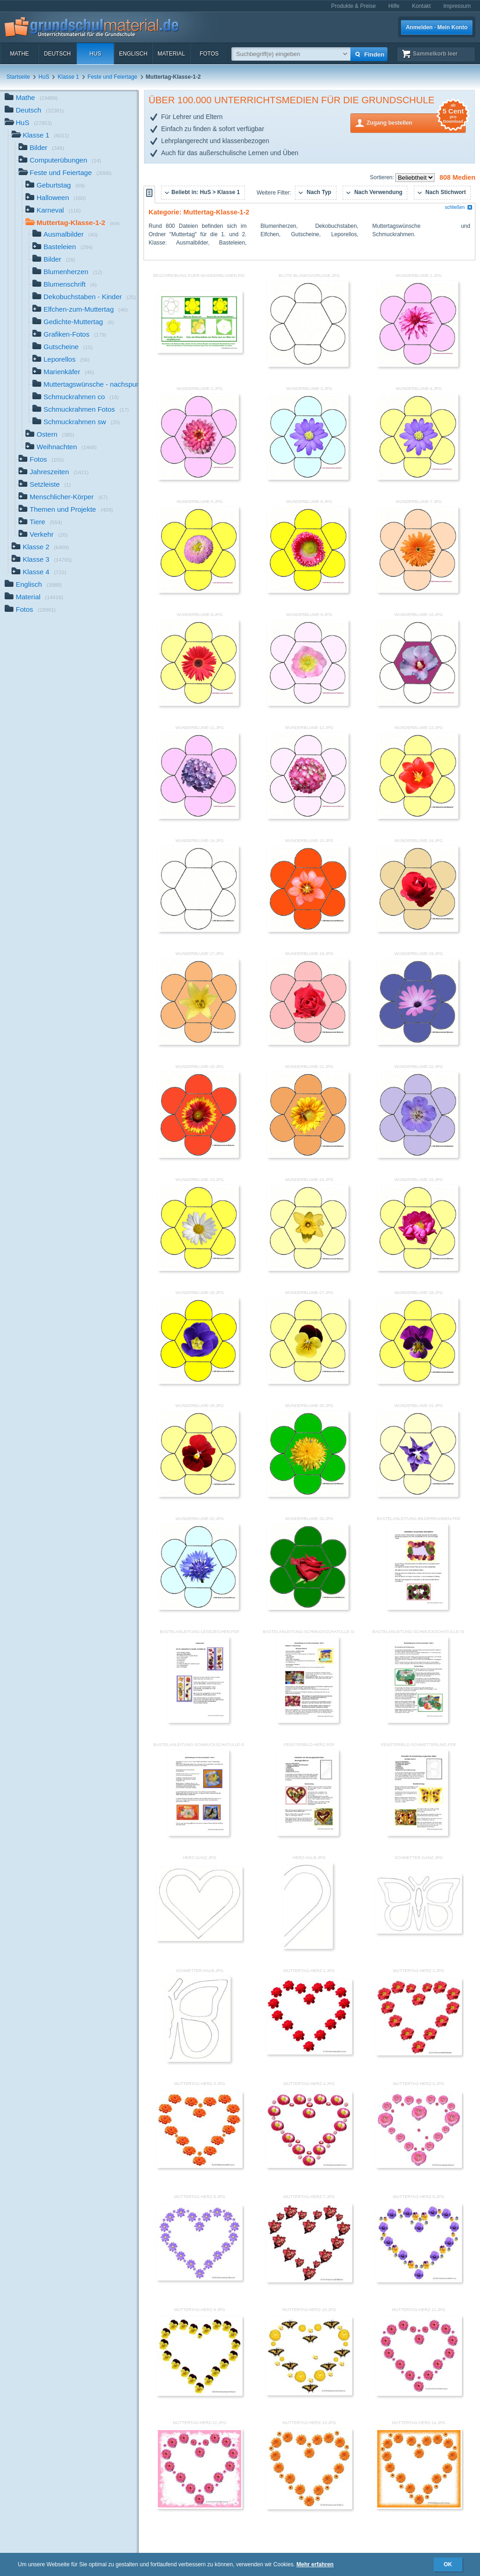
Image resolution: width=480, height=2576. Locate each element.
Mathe (19, 53)
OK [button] (448, 2564)
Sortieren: (382, 177)
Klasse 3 (42, 560)
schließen (459, 207)
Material (171, 53)
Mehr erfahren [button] (315, 2564)
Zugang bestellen (416, 122)
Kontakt (421, 6)
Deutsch (57, 53)
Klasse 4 (39, 572)
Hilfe (393, 6)
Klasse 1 (68, 77)
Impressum (457, 6)
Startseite (18, 77)
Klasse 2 (40, 547)
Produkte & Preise (353, 6)
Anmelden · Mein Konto (437, 27)
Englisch (133, 53)
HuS (95, 53)
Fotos (208, 53)
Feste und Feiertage (112, 77)
